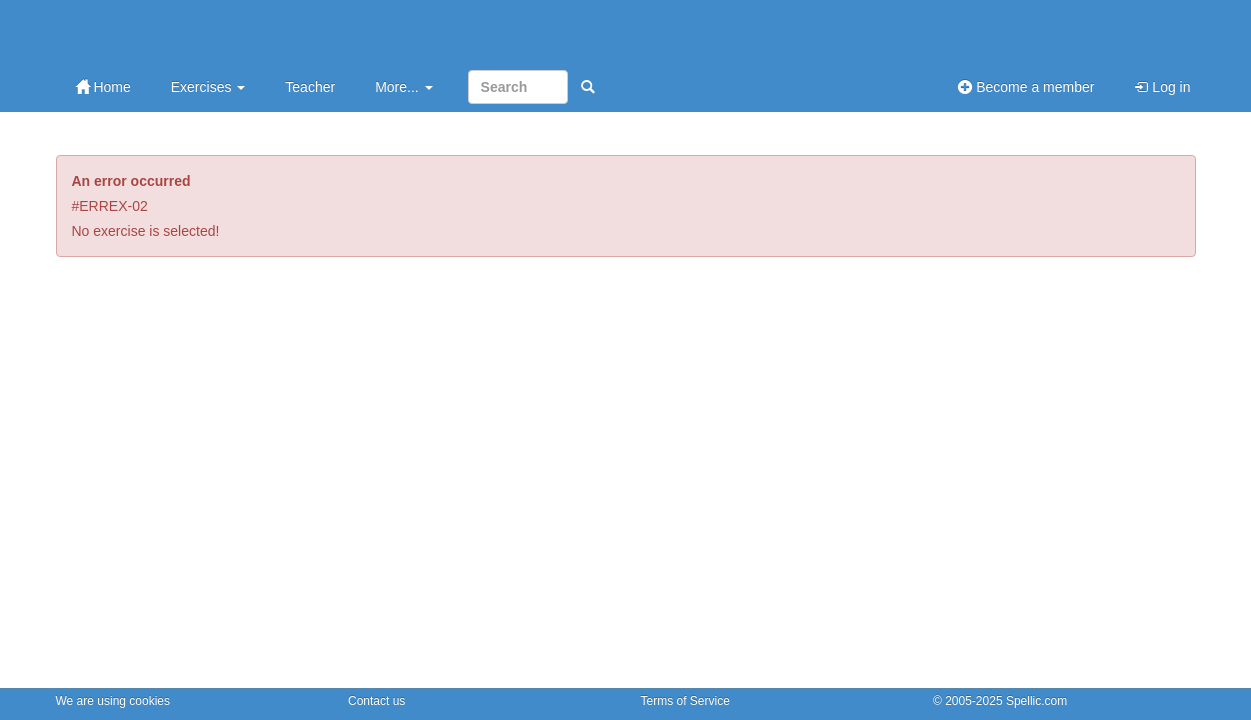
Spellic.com (1036, 701)
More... (403, 87)
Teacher (310, 87)
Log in (1162, 87)
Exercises (208, 87)
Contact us (376, 701)
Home (103, 87)
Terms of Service (685, 701)
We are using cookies (113, 701)
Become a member (1026, 87)
